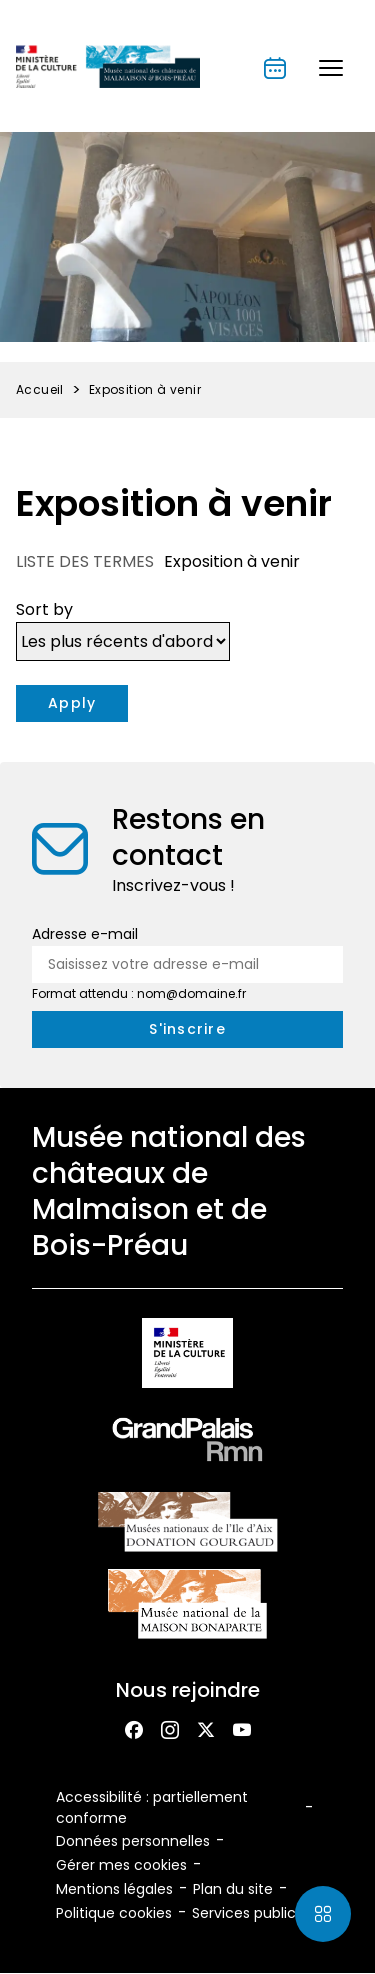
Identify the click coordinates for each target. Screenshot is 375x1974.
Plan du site (233, 1889)
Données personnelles (133, 1841)
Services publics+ (252, 1913)
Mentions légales (114, 1889)
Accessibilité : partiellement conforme (152, 1807)
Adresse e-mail (85, 934)
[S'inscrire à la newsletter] (187, 1029)
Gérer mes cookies (121, 1865)
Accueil (40, 389)
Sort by (44, 609)
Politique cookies (114, 1913)
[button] (331, 68)
